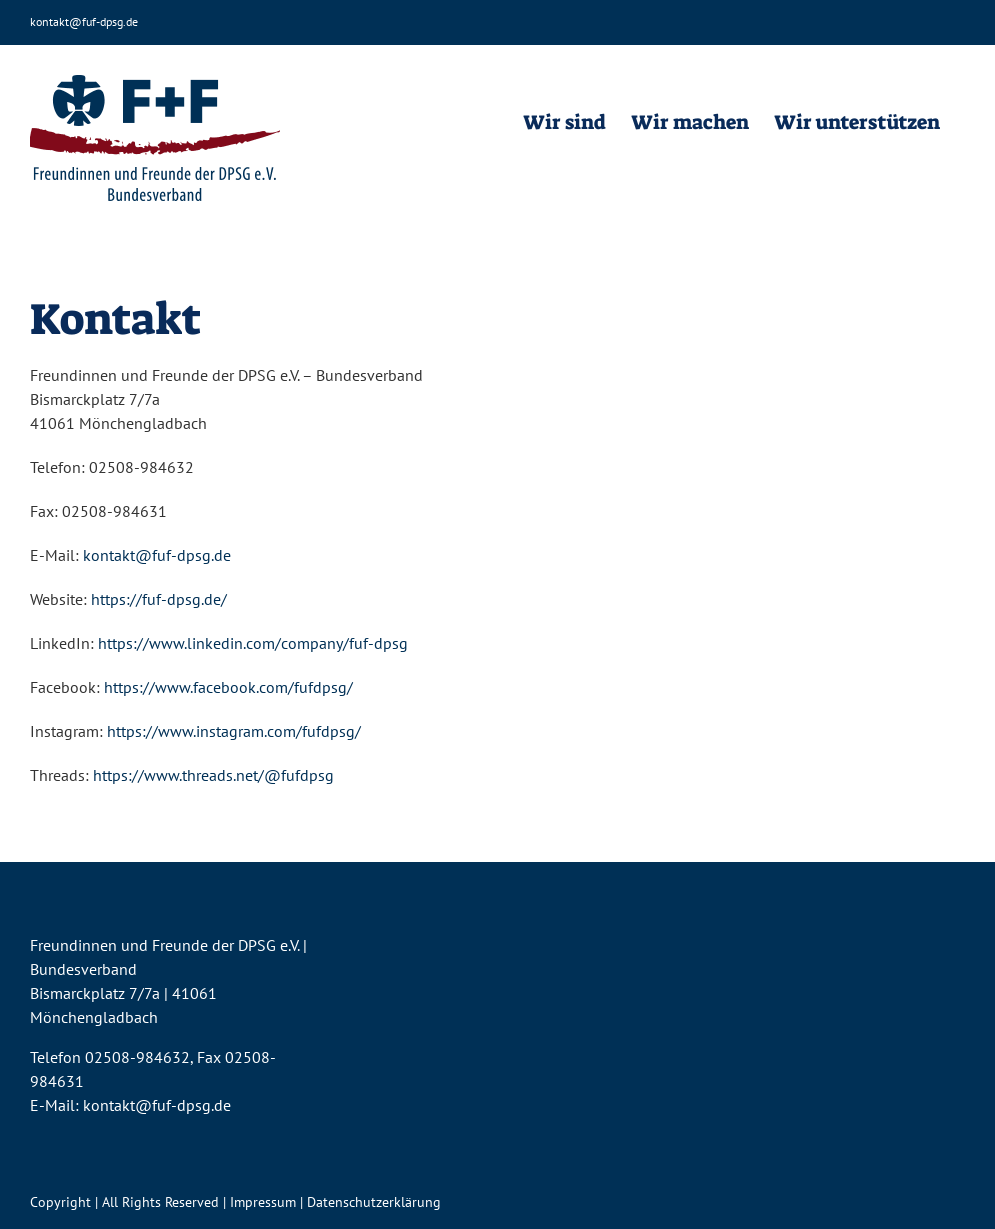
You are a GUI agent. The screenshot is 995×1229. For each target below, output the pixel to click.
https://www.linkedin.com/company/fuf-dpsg (253, 643)
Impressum (263, 1202)
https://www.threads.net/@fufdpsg (213, 775)
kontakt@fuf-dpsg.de (84, 21)
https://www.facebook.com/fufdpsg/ (228, 687)
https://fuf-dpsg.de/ (159, 599)
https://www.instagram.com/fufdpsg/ (234, 731)
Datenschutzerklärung (374, 1202)
